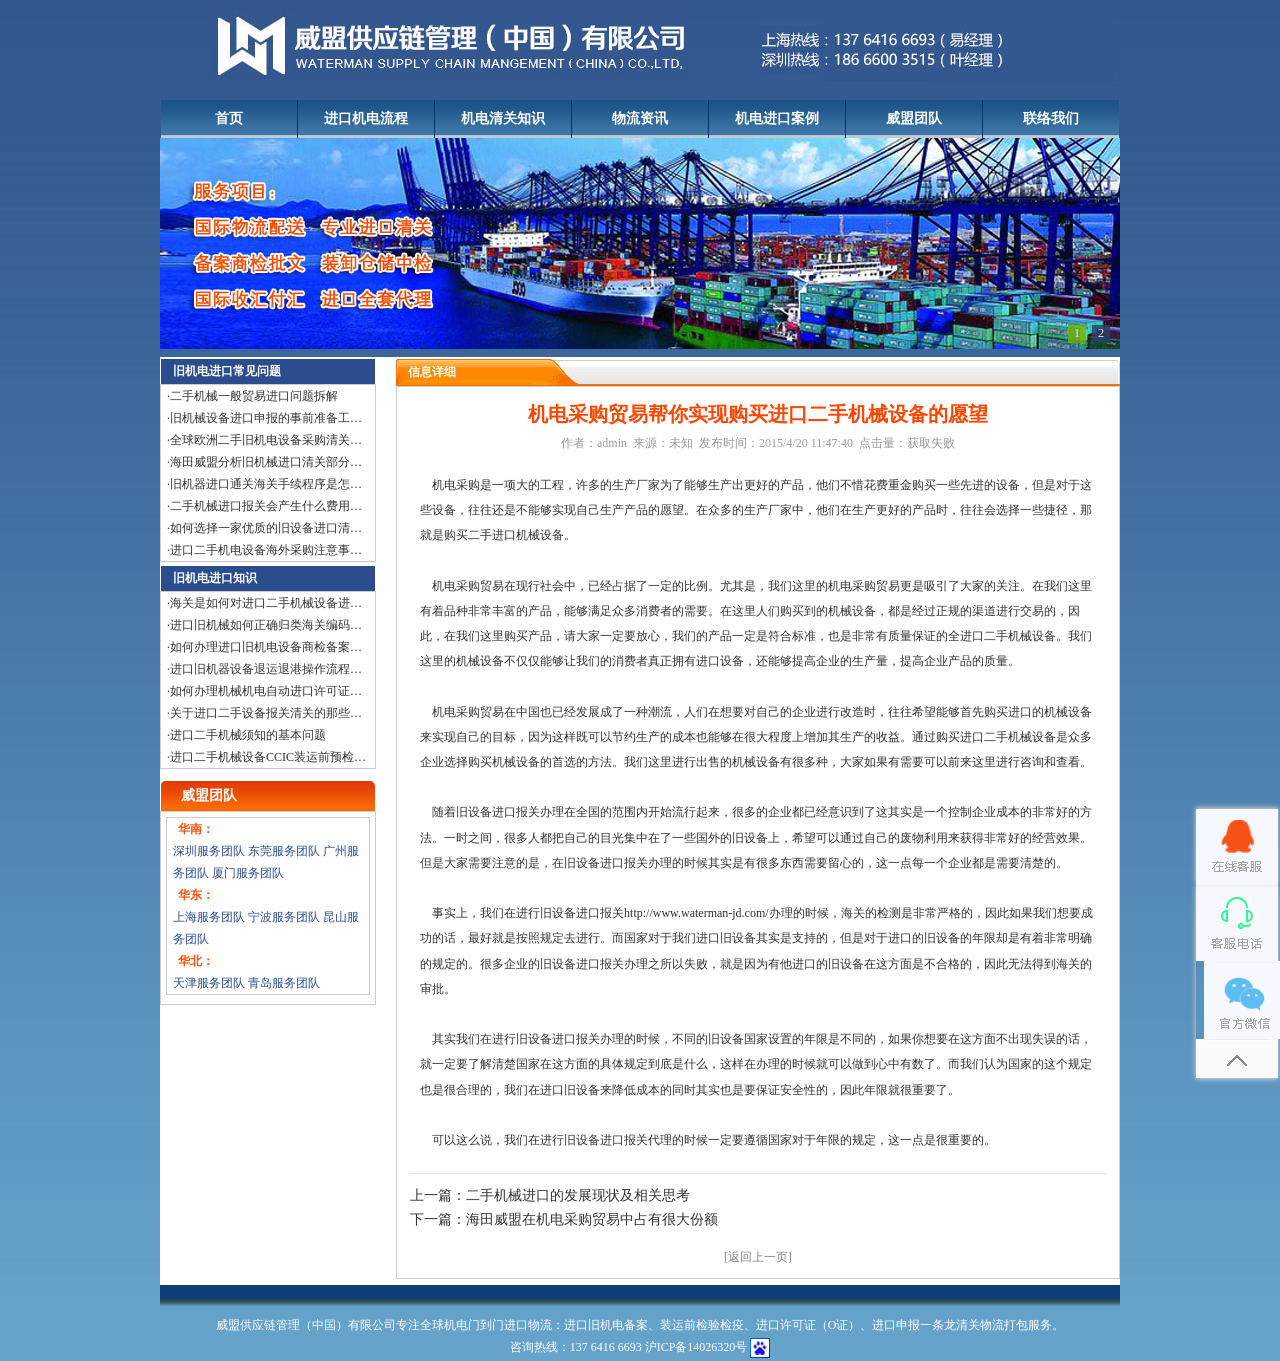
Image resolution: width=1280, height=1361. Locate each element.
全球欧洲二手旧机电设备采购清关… (266, 440)
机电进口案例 (777, 118)
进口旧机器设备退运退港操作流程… (266, 669)
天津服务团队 (209, 983)
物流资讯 (640, 118)
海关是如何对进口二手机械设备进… (266, 603)
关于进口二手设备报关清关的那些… (266, 713)
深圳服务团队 (209, 851)
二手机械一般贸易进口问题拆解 (254, 396)
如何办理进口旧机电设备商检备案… (266, 647)
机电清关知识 (503, 118)
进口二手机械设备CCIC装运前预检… (268, 757)
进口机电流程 (366, 118)
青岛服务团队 (284, 983)
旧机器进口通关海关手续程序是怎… (266, 484)
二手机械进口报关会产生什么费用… (266, 506)
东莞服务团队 (284, 851)
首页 (229, 118)
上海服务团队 (209, 917)
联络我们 (1051, 118)
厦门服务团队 (248, 873)
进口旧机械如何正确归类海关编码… (266, 625)
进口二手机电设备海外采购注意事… (266, 550)
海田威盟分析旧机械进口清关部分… (266, 462)
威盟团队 (914, 118)
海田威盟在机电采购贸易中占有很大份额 (592, 1219)
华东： (196, 895)
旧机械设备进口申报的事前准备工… (266, 418)
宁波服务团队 (284, 917)
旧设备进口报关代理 (618, 1140)
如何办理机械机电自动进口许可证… (266, 691)
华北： (196, 961)
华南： (196, 829)
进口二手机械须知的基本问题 (248, 735)
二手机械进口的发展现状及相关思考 (578, 1195)
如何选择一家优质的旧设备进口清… (266, 528)
